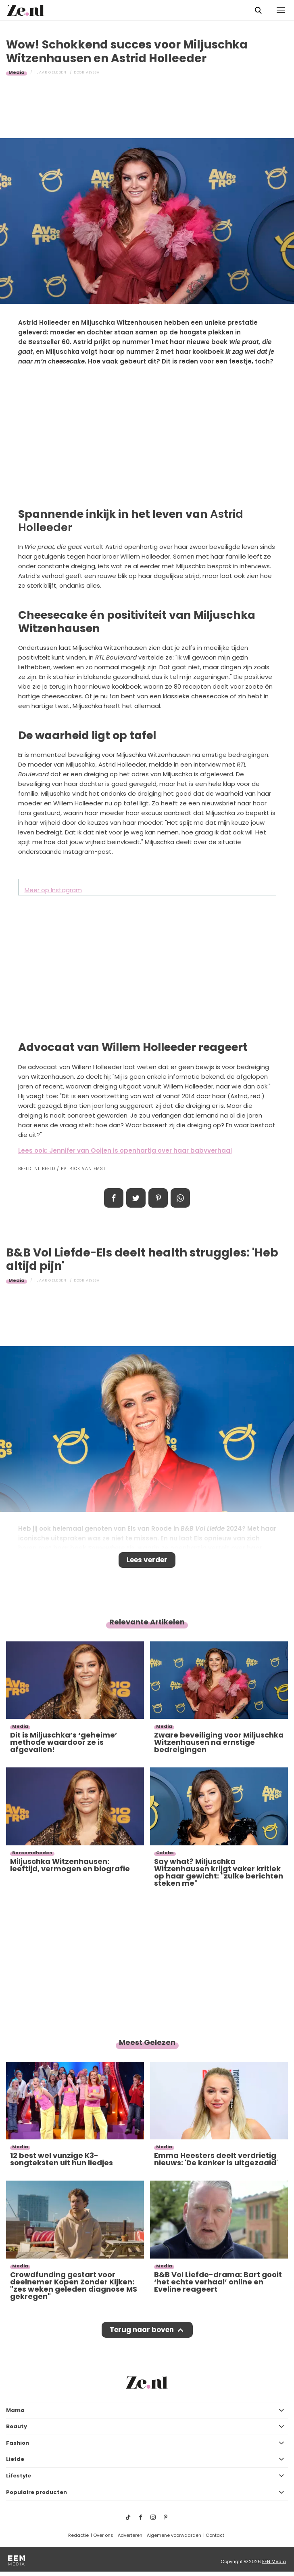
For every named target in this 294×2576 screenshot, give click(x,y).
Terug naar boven (142, 2329)
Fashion (17, 2443)
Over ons (103, 2535)
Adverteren (130, 2535)
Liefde (15, 2459)
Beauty (16, 2426)
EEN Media (274, 2561)
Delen (113, 1198)
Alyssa (93, 72)
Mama (15, 2410)
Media (16, 72)
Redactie (78, 2535)
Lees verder (147, 1560)
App (180, 1198)
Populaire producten (36, 2492)
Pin (158, 1198)
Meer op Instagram (53, 890)
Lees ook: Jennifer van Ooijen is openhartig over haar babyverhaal (125, 1150)
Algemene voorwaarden (174, 2535)
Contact (215, 2535)
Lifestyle (18, 2475)
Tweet (136, 1198)
